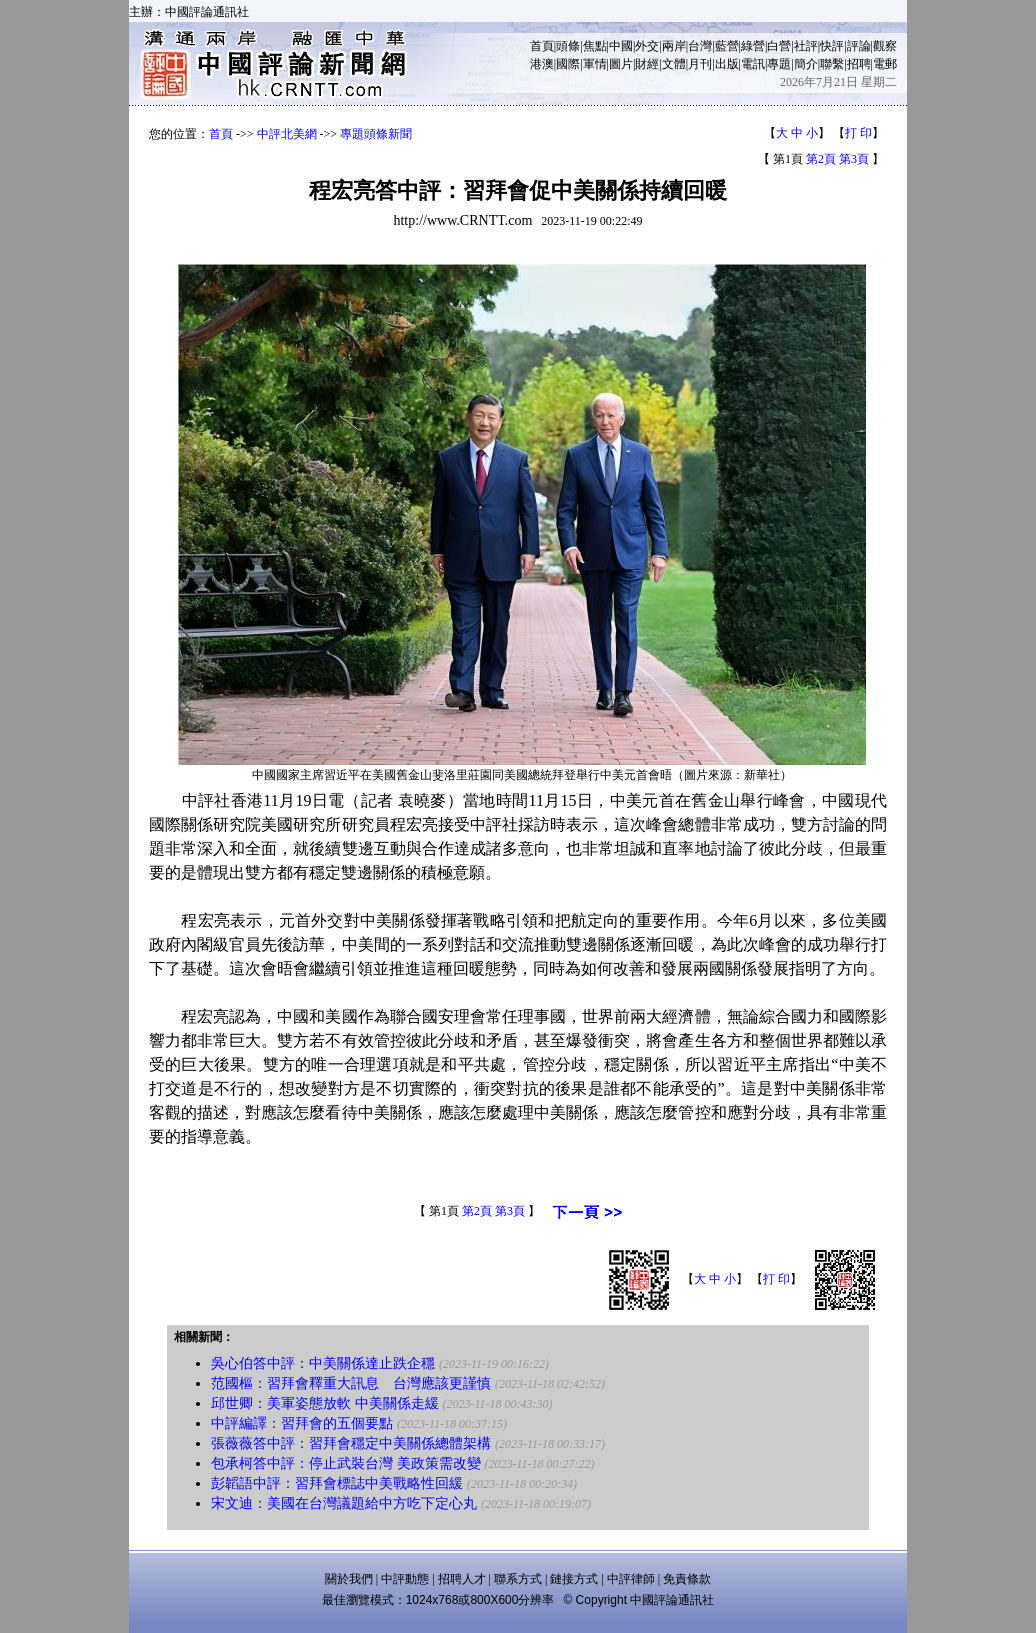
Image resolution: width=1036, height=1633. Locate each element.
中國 (621, 46)
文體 (674, 64)
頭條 (568, 46)
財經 (647, 64)
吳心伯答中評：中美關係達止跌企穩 (323, 1363)
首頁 (542, 46)
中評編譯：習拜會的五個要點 (302, 1423)
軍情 (595, 64)
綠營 (753, 46)
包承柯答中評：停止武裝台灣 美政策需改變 (346, 1463)
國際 (568, 64)
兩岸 (674, 46)
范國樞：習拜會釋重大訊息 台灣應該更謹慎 (351, 1383)
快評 (832, 46)
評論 (859, 46)
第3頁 (854, 159)
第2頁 (821, 159)
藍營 (727, 46)
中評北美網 (287, 134)
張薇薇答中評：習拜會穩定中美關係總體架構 (351, 1443)
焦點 (595, 46)
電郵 (885, 64)
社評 (806, 46)
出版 (727, 64)
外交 (647, 46)
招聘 (859, 64)
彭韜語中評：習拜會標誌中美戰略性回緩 (337, 1483)
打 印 (858, 133)
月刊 (700, 64)
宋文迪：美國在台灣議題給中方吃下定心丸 (344, 1503)
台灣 (700, 46)
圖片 (621, 64)
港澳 (542, 64)
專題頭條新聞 (376, 134)
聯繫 (832, 64)
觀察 (885, 46)
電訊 (753, 64)
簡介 (806, 64)
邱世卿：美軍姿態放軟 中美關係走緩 (325, 1403)
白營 (779, 46)
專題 (779, 64)
